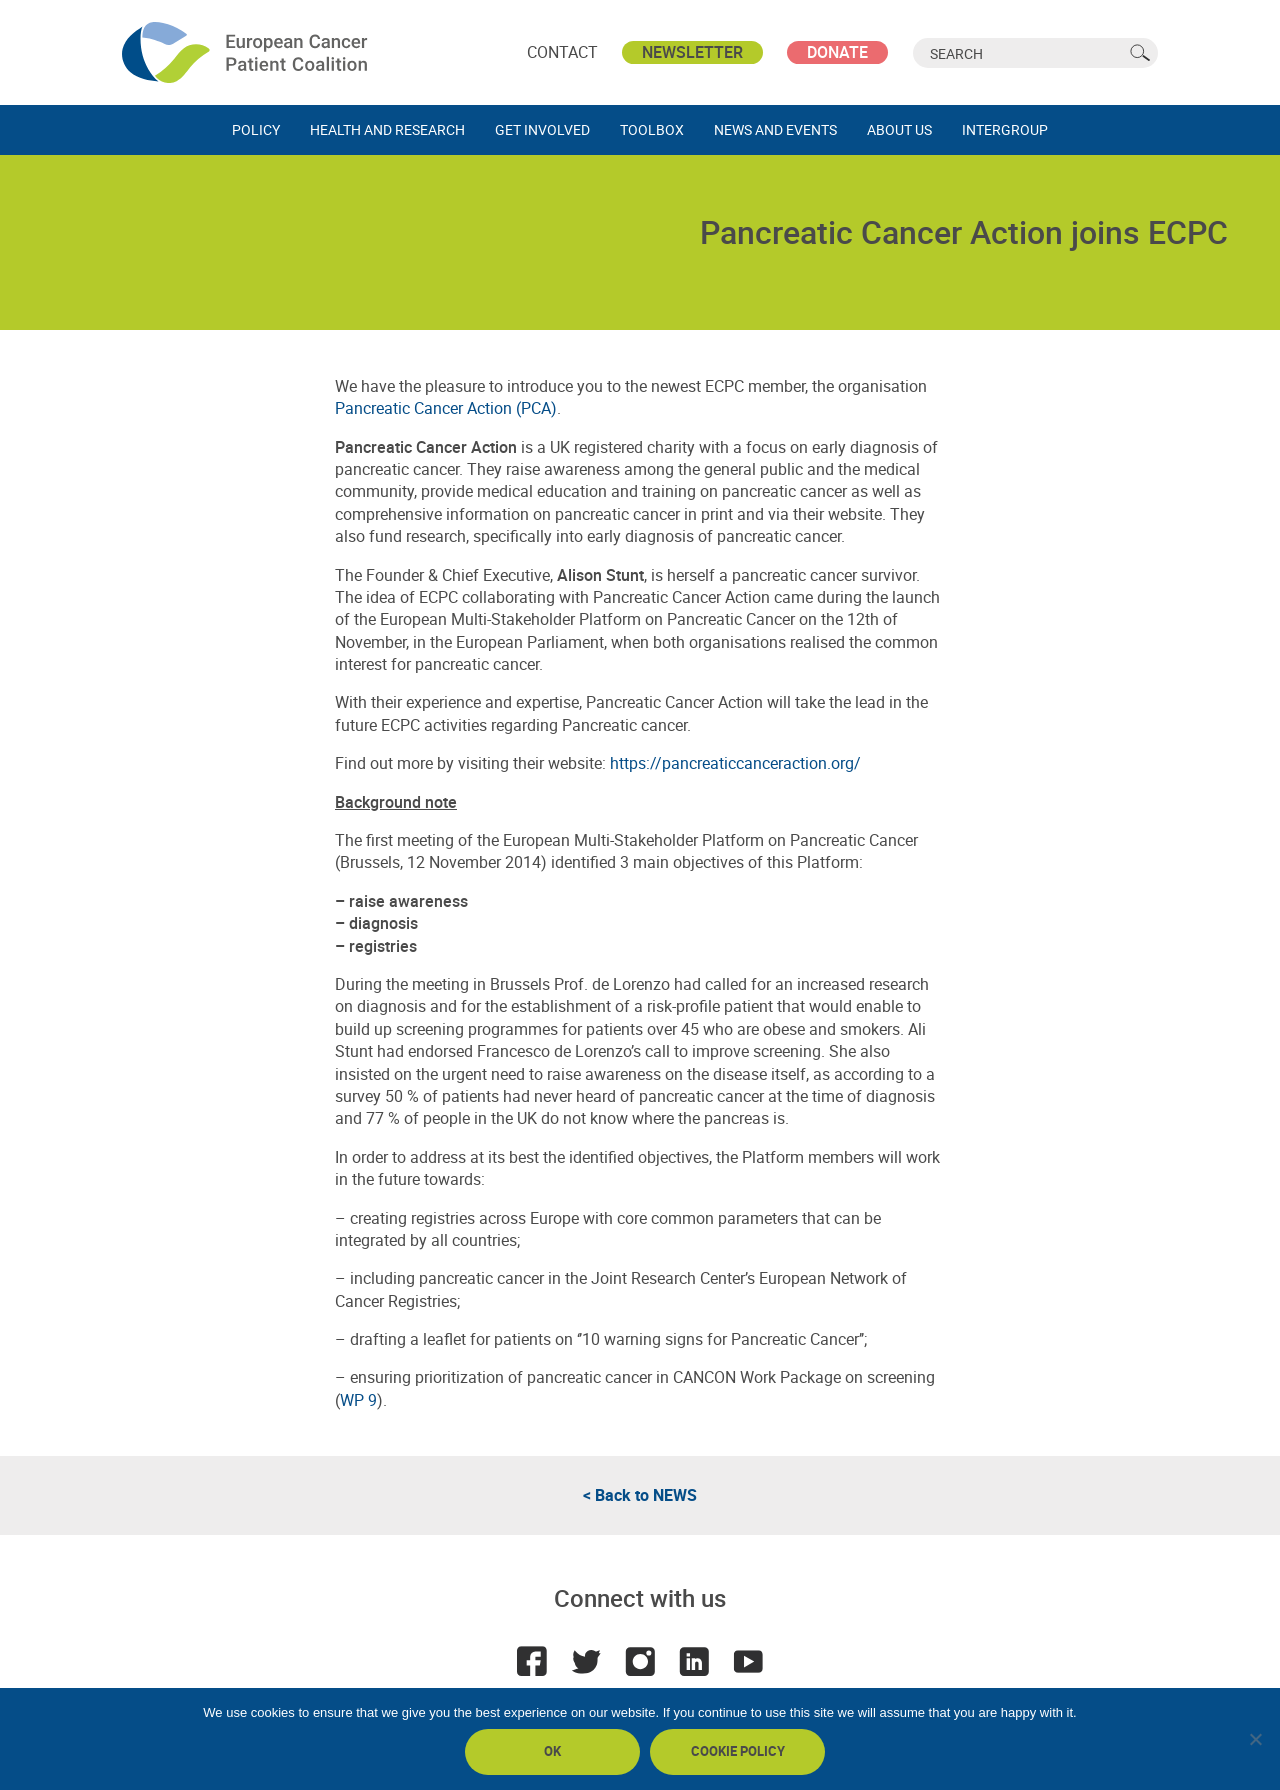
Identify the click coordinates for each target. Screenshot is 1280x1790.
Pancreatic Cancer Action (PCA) (446, 408)
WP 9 (358, 1400)
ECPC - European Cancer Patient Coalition (247, 52)
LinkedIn (694, 1661)
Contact (562, 52)
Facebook (532, 1661)
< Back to (640, 1495)
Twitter (586, 1661)
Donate (837, 52)
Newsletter (692, 52)
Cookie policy (738, 1751)
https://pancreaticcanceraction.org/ (735, 763)
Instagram (640, 1661)
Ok (552, 1751)
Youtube (748, 1661)
